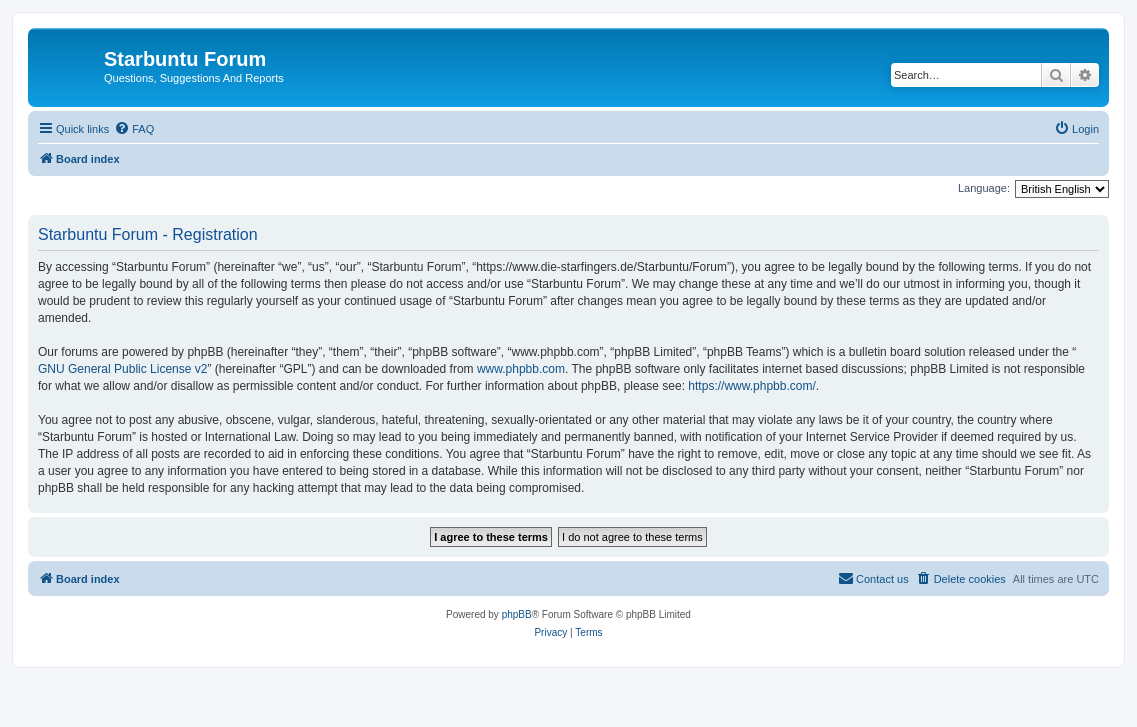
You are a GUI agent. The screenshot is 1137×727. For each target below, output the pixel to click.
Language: (984, 188)
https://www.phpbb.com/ (751, 386)
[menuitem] (134, 129)
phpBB (517, 614)
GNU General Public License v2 (122, 369)
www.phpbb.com (521, 369)
